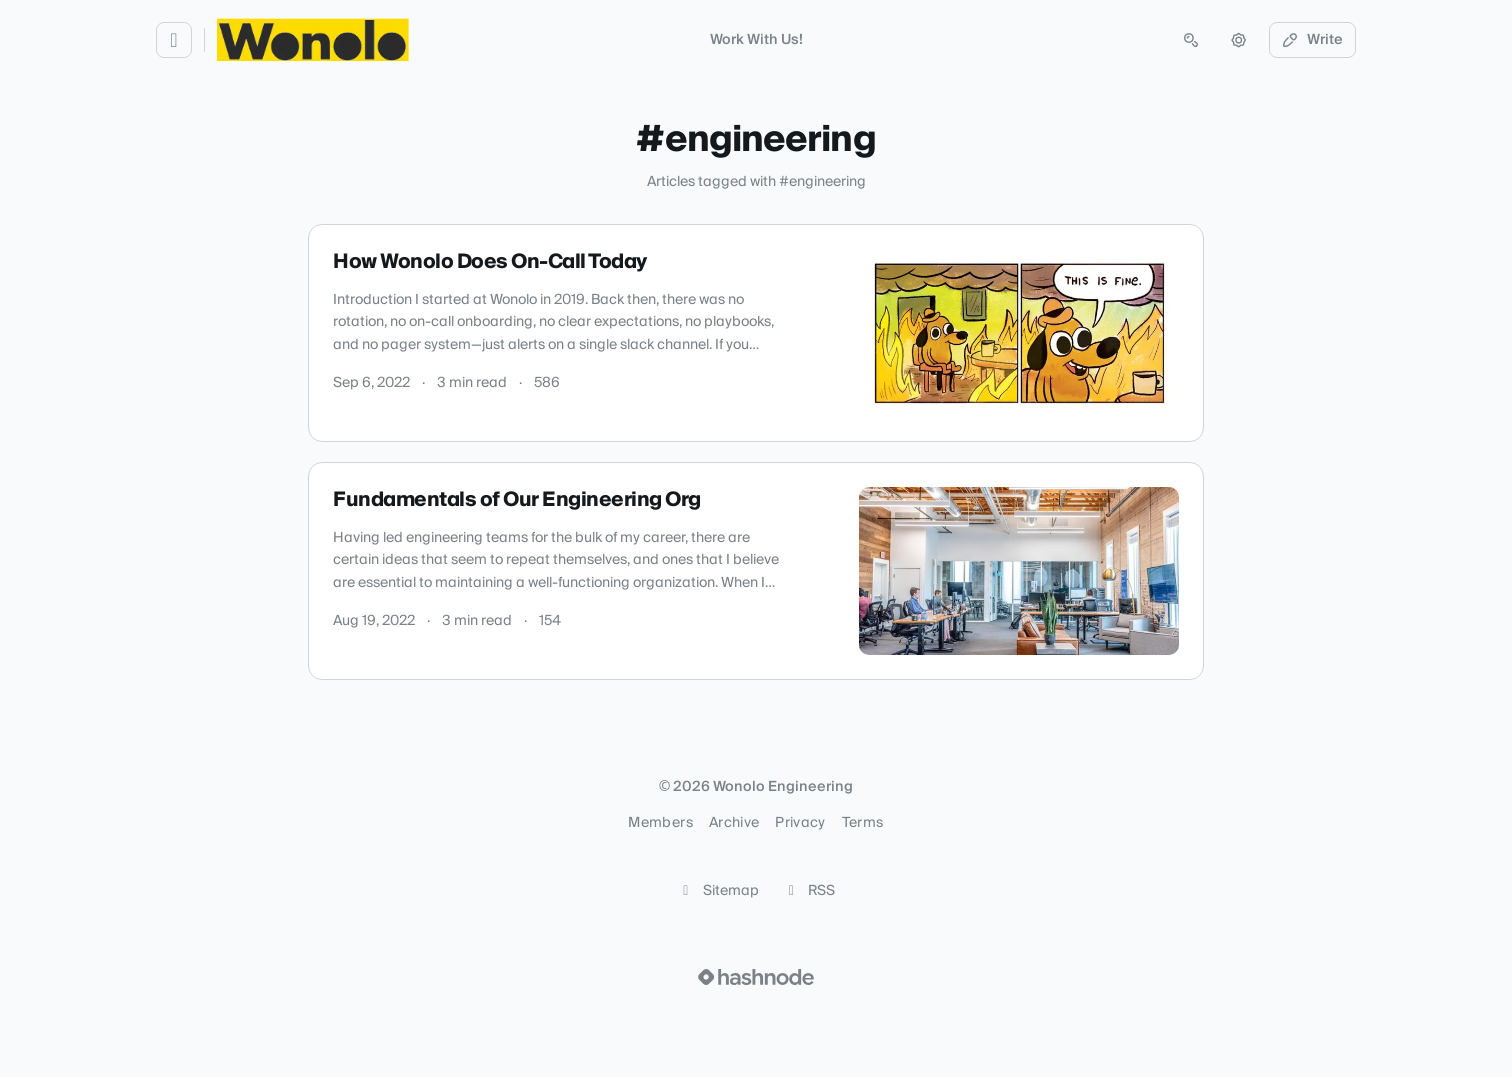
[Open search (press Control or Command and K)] (1191, 40)
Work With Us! (756, 40)
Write (1313, 40)
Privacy (800, 823)
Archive (734, 823)
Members (660, 823)
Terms (863, 823)
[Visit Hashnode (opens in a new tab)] (756, 977)
